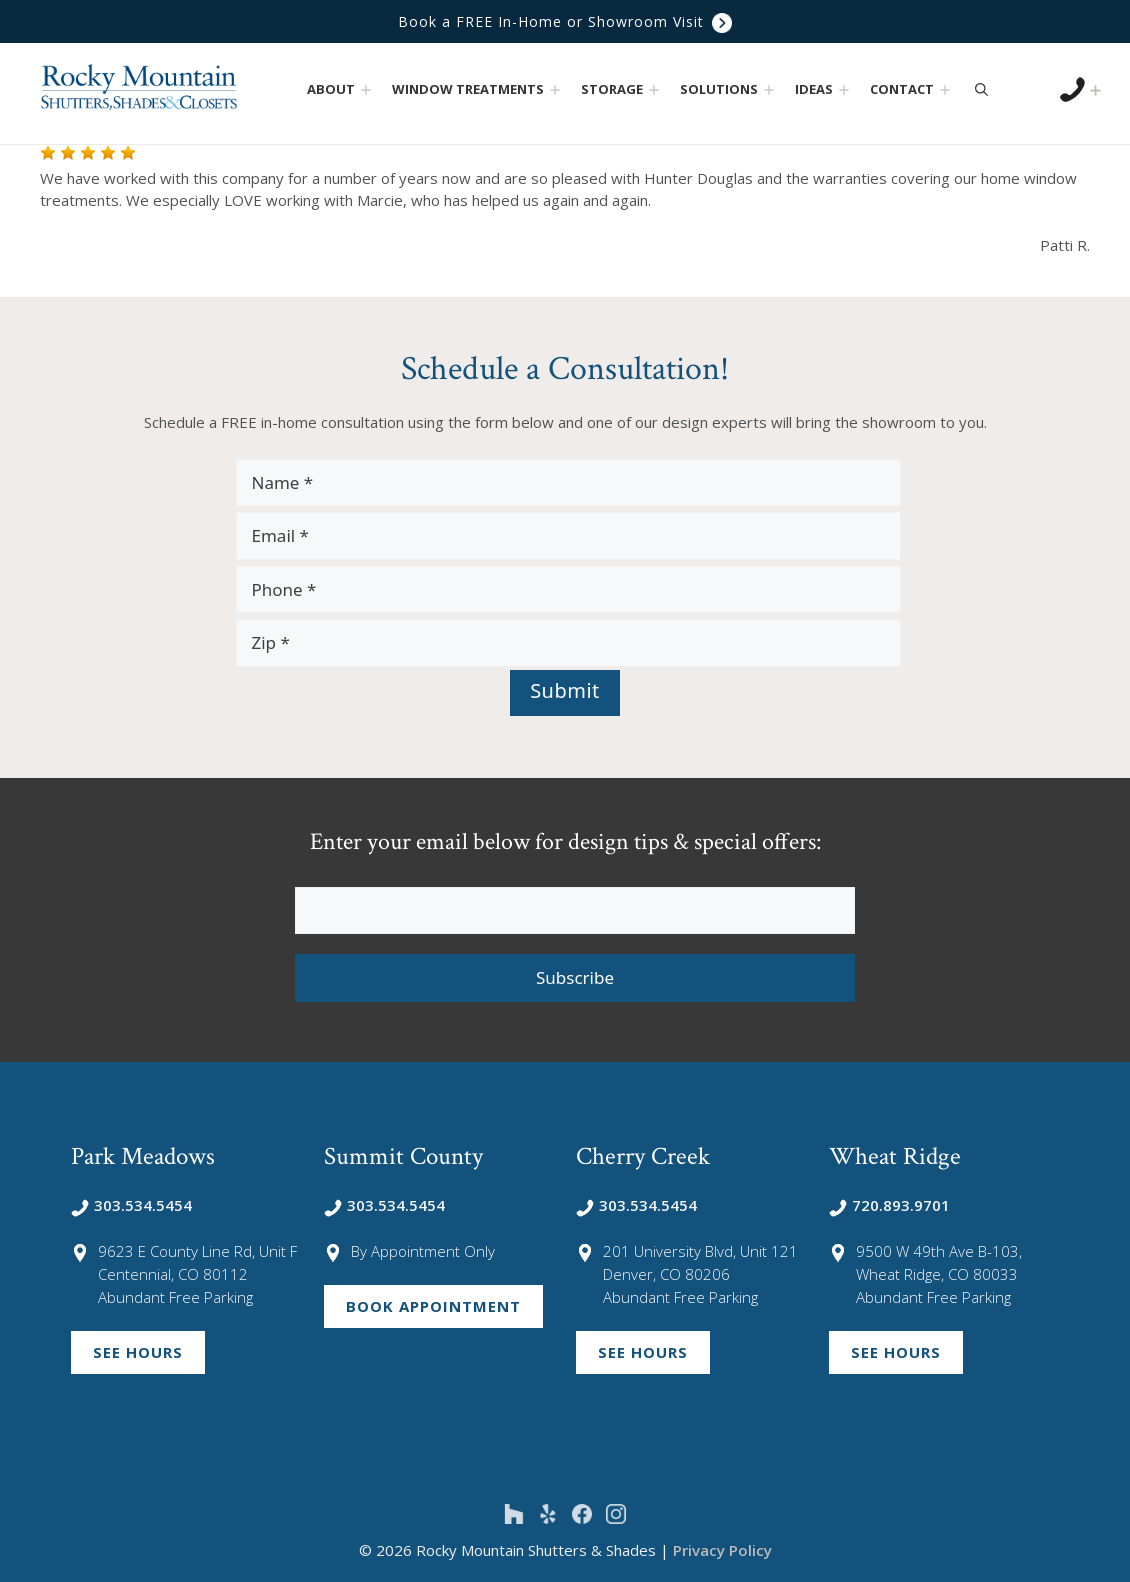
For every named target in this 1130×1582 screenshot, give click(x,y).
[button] (366, 89)
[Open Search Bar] (981, 89)
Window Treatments (478, 89)
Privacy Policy (722, 1550)
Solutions (729, 89)
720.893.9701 (889, 1205)
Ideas (824, 89)
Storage (622, 89)
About (341, 89)
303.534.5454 (131, 1205)
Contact (912, 89)
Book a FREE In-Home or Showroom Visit (565, 21)
